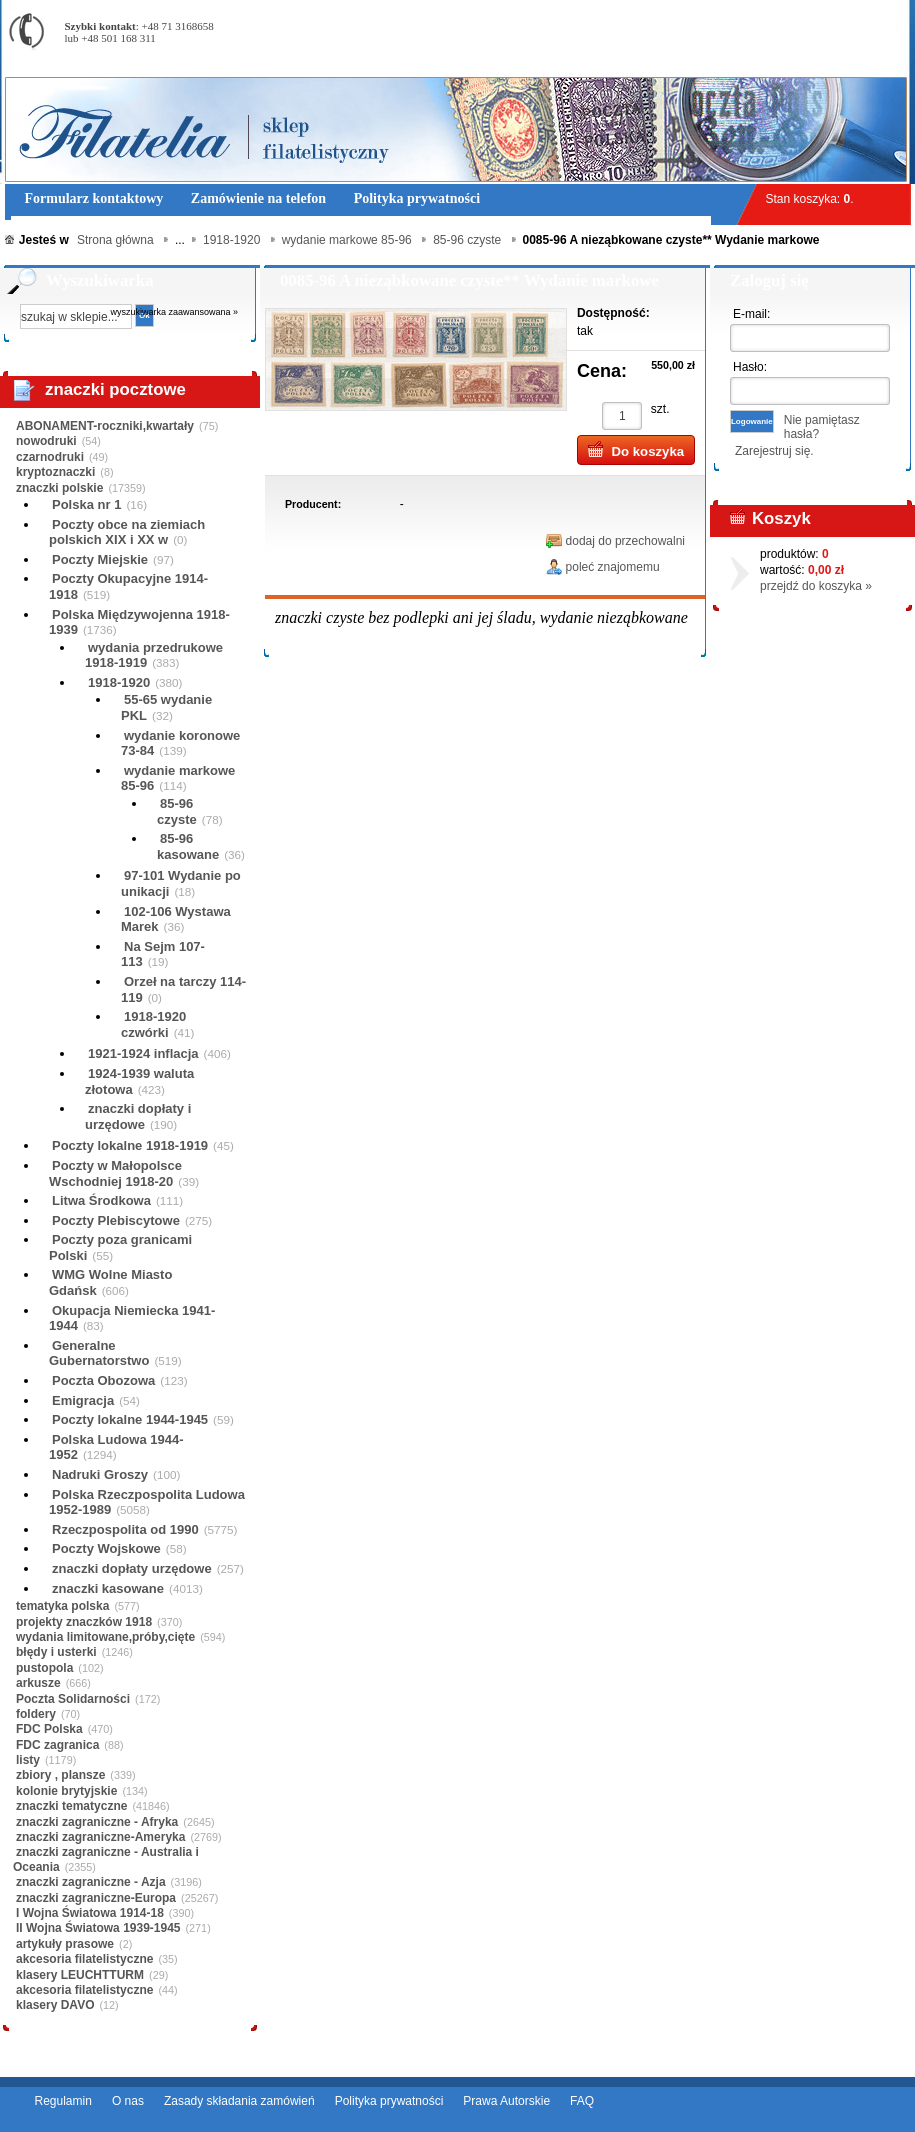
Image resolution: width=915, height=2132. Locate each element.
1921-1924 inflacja (143, 1053)
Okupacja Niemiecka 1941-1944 (132, 1318)
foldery (36, 1714)
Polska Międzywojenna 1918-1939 (139, 622)
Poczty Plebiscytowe (116, 1220)
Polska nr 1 (86, 504)
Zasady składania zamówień (239, 2101)
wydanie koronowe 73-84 (180, 743)
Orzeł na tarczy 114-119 (183, 989)
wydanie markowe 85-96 (178, 778)
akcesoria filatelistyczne (84, 1959)
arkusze (38, 1683)
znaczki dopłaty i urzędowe (138, 1116)
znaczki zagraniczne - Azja (91, 1882)
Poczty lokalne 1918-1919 (130, 1145)
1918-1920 (119, 682)
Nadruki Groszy (100, 1474)
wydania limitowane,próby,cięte (105, 1637)
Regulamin (63, 2101)
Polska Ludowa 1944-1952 (116, 1447)
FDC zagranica (57, 1745)
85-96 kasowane (188, 846)
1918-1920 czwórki (153, 1024)
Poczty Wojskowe (106, 1548)
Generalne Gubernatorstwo (99, 1353)
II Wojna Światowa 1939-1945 (98, 1928)
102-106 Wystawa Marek (176, 919)
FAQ (582, 2101)
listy (28, 1760)
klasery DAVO (55, 2005)
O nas (128, 2101)
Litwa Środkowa (101, 1200)
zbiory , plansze (60, 1775)
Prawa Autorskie (506, 2101)
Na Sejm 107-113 (163, 954)
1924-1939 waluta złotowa (139, 1081)
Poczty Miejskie (100, 559)
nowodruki (46, 441)
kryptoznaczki (55, 472)
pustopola (44, 1668)
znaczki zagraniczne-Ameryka (100, 1837)
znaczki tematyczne (71, 1806)
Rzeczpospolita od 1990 (125, 1529)
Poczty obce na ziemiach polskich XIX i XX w (127, 532)
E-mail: (751, 314)
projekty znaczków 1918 (84, 1622)
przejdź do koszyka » (816, 586)
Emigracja (83, 1400)
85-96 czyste (177, 811)
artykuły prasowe (65, 1944)
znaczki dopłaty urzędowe (132, 1568)
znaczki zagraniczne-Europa (96, 1898)
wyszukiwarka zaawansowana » (175, 312)
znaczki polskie (59, 488)
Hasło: (750, 367)
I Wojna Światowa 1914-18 (90, 1913)
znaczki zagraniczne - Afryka (97, 1822)
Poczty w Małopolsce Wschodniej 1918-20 (115, 1173)
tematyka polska (62, 1606)
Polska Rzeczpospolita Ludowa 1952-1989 (147, 1502)
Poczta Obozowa (103, 1380)
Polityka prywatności (389, 2101)
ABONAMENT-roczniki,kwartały (105, 426)
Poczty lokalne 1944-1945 (130, 1419)
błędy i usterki (56, 1652)
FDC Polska (49, 1729)
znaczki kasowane (108, 1588)
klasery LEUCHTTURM (80, 1975)
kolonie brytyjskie (66, 1791)
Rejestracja (855, 9)
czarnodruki (50, 457)
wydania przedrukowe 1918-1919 (154, 655)
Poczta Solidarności (73, 1699)
